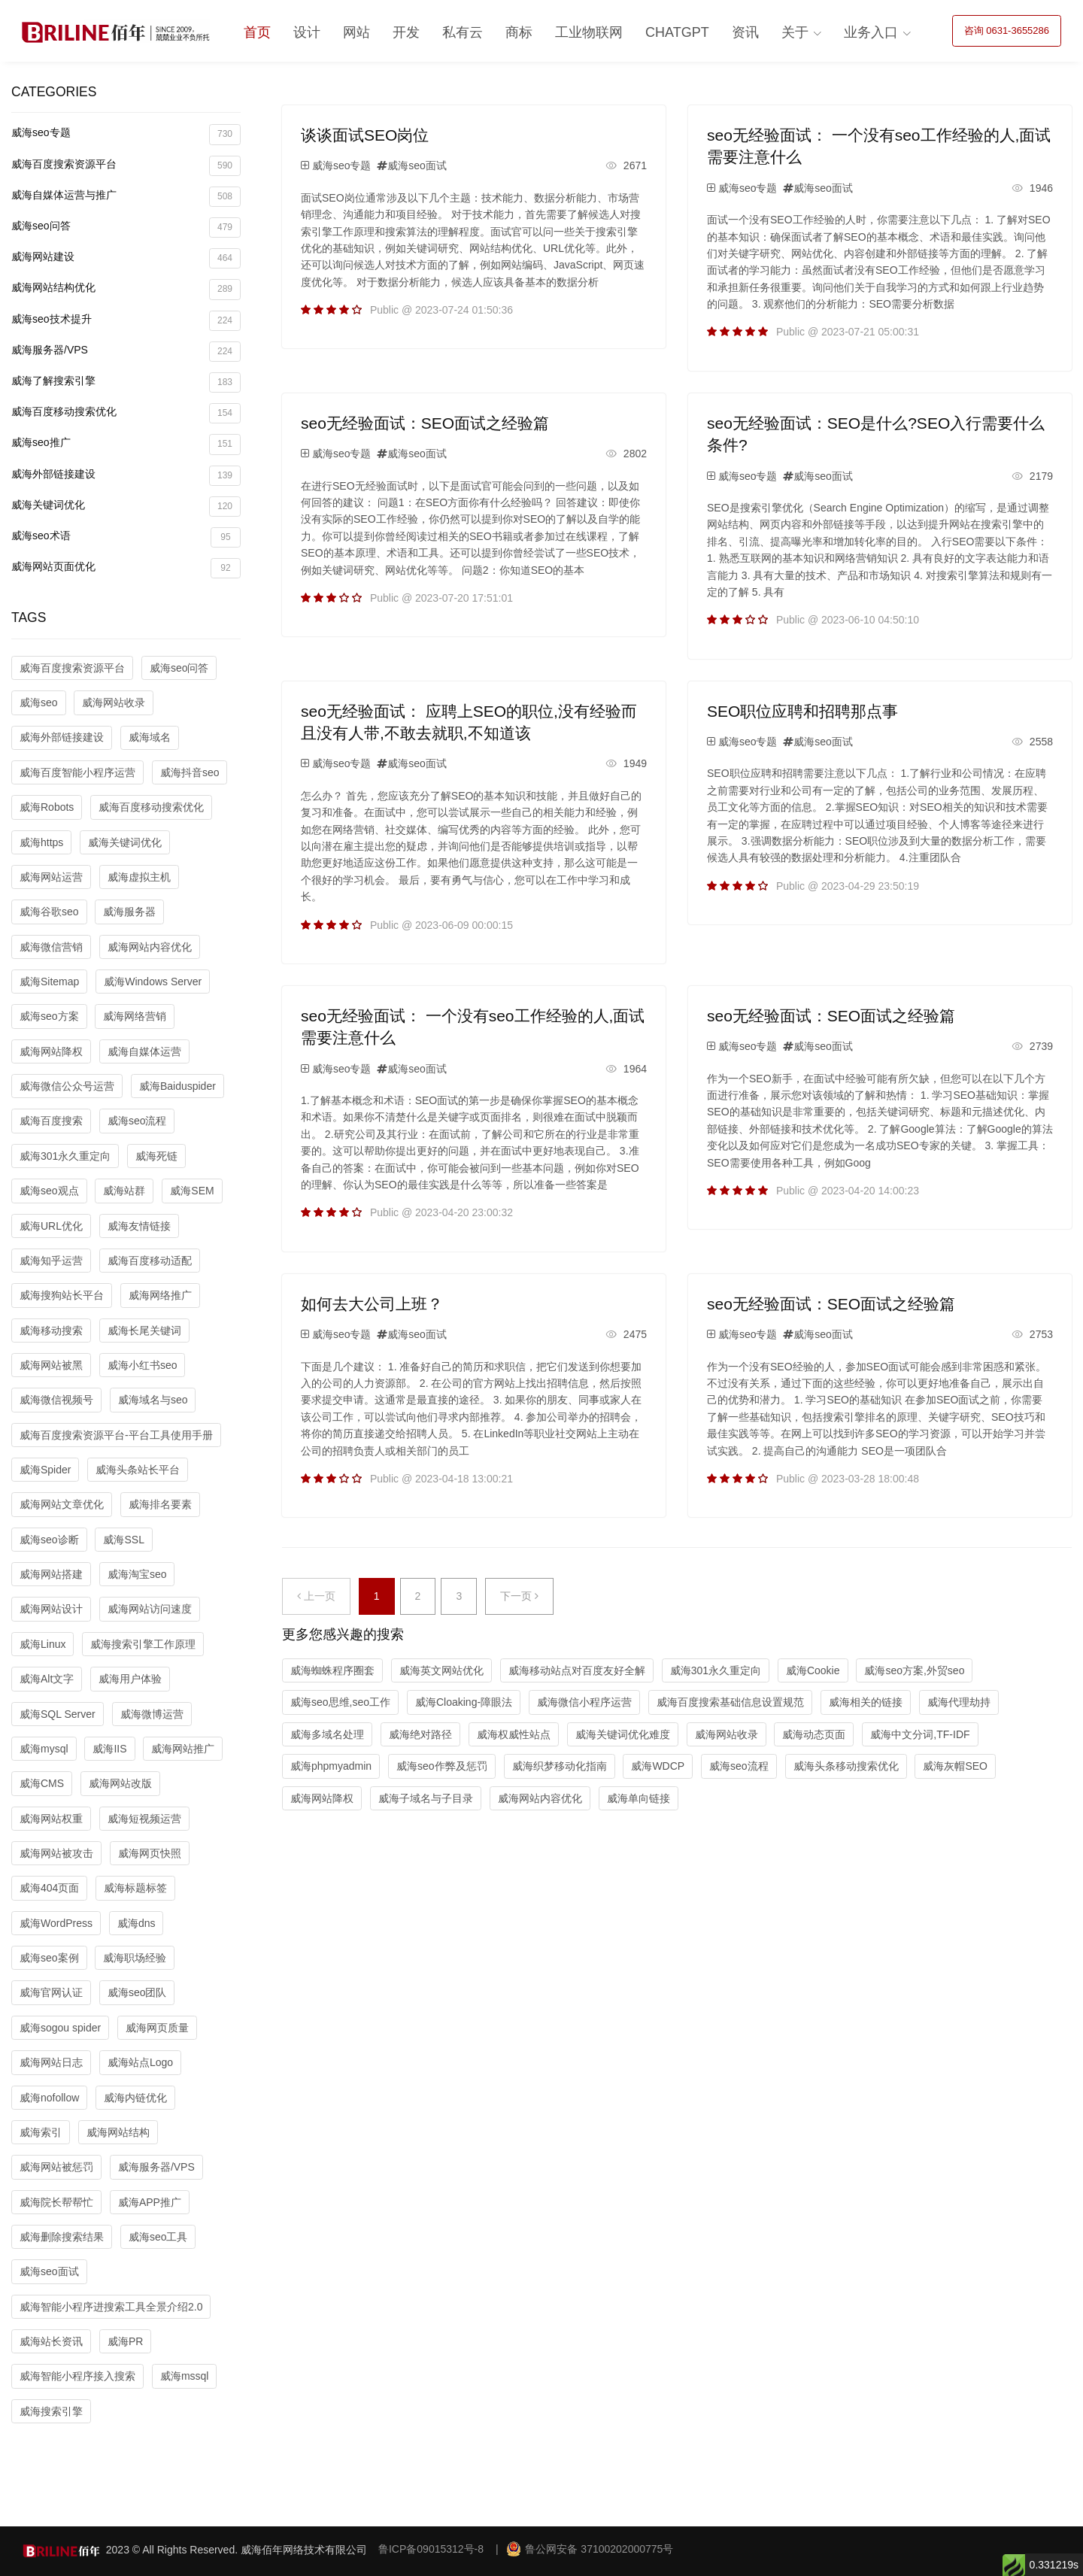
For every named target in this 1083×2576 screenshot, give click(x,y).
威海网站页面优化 (126, 568)
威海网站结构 (118, 2132)
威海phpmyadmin (331, 1766)
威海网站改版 (120, 1783)
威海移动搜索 (51, 1330)
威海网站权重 (51, 1819)
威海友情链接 (139, 1226)
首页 (257, 32)
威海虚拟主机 (139, 877)
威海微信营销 (51, 947)
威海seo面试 (49, 2271)
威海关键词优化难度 (622, 1734)
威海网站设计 (51, 1609)
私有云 (462, 32)
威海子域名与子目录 (425, 1798)
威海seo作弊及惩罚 (441, 1766)
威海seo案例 (49, 1958)
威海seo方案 (49, 1016)
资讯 (745, 32)
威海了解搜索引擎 (126, 382)
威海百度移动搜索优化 (126, 413)
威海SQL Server (58, 1714)
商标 (518, 32)
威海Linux (42, 1644)
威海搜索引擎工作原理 (143, 1644)
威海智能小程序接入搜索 (77, 2376)
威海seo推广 (126, 444)
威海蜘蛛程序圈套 (332, 1670)
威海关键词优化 (126, 506)
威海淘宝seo (137, 1574)
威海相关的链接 (865, 1702)
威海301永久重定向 (65, 1156)
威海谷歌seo (49, 912)
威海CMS (42, 1783)
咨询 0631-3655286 (1006, 30)
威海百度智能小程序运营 (77, 772)
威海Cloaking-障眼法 (463, 1702)
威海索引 (41, 2132)
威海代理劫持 (958, 1702)
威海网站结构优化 (126, 289)
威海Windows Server (153, 981)
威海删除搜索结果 (62, 2237)
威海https (41, 842)
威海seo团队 (137, 1992)
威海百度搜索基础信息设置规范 (730, 1702)
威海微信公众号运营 (67, 1086)
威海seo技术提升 (126, 321)
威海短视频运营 (144, 1819)
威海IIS (109, 1749)
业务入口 (871, 32)
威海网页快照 (149, 1853)
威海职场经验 (134, 1958)
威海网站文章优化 (62, 1504)
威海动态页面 (813, 1734)
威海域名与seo (153, 1400)
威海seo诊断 (49, 1540)
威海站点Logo (140, 2062)
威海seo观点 (49, 1191)
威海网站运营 (51, 877)
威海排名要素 (160, 1504)
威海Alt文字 (47, 1679)
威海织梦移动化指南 (559, 1766)
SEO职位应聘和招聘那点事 (802, 711)
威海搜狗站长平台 (62, 1295)
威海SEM (192, 1191)
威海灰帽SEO (955, 1766)
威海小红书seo (142, 1365)
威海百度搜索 (51, 1121)
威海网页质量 (157, 2028)
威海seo (39, 702)
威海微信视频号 (56, 1400)
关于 (794, 32)
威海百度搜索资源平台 (126, 166)
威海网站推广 (182, 1749)
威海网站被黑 (51, 1365)
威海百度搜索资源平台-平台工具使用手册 (116, 1435)
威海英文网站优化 (441, 1670)
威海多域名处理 (327, 1734)
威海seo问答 (126, 227)
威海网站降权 (51, 1051)
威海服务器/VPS (126, 351)
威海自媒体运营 (144, 1051)
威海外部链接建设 (126, 476)
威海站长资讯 (51, 2341)
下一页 (519, 1596)
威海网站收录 (113, 702)
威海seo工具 (158, 2237)
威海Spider (45, 1470)
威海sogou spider (60, 2028)
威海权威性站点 (514, 1734)
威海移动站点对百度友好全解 (576, 1670)
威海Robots (47, 807)
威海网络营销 (134, 1016)
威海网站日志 (51, 2062)
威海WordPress (56, 1923)
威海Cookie (813, 1670)
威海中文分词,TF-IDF (919, 1734)
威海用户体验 (130, 1679)
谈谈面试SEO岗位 (365, 135)
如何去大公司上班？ (372, 1303)
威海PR (125, 2341)
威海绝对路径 (420, 1734)
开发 (406, 32)
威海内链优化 (135, 2098)
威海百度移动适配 (150, 1261)
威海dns (136, 1923)
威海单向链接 (638, 1798)
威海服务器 (129, 912)
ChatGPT (677, 32)
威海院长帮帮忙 (56, 2202)
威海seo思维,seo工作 (340, 1702)
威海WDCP (657, 1766)
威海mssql (184, 2376)
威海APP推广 (149, 2202)
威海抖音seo (190, 772)
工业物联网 (589, 32)
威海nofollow (49, 2098)
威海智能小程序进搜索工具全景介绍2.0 (111, 2307)
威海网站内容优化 (150, 947)
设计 (306, 32)
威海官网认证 (51, 1992)
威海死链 (156, 1156)
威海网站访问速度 (150, 1609)
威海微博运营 (152, 1714)
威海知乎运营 (51, 1261)
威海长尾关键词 (144, 1330)
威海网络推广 (160, 1295)
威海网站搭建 (51, 1574)
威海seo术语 (126, 537)
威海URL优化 (51, 1226)
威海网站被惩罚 (56, 2167)
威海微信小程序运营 (584, 1702)
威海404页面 (49, 1888)
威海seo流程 (137, 1121)
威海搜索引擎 (51, 2411)
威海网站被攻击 (56, 1853)
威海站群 (124, 1191)
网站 (356, 32)
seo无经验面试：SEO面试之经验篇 (425, 423)
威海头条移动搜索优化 (846, 1766)
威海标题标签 (135, 1888)
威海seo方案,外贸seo (914, 1670)
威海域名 (150, 737)
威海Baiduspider (177, 1086)
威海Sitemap (49, 981)
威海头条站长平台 (138, 1470)
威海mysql (44, 1749)
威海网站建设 (126, 258)
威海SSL (123, 1540)
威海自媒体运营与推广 (126, 197)
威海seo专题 (126, 134)
